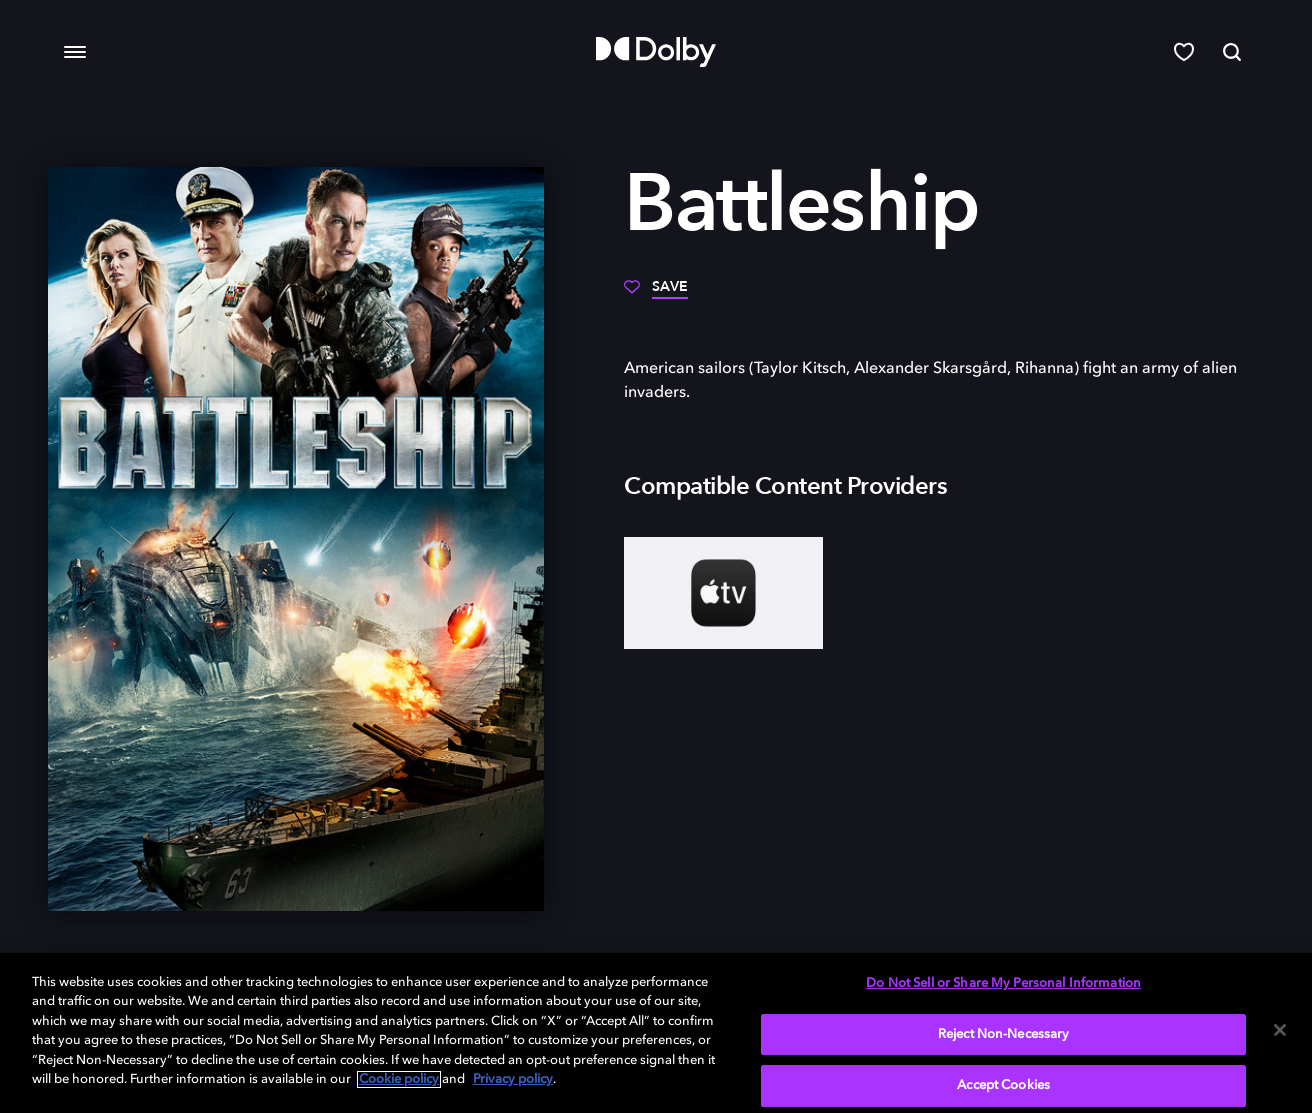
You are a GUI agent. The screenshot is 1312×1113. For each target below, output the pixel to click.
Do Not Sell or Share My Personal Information (1003, 983)
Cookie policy (399, 1079)
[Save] (656, 294)
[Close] (1280, 1030)
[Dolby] (656, 52)
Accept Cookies (1003, 1085)
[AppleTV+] (723, 593)
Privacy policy (513, 1079)
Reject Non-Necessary (1004, 1034)
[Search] (1232, 52)
